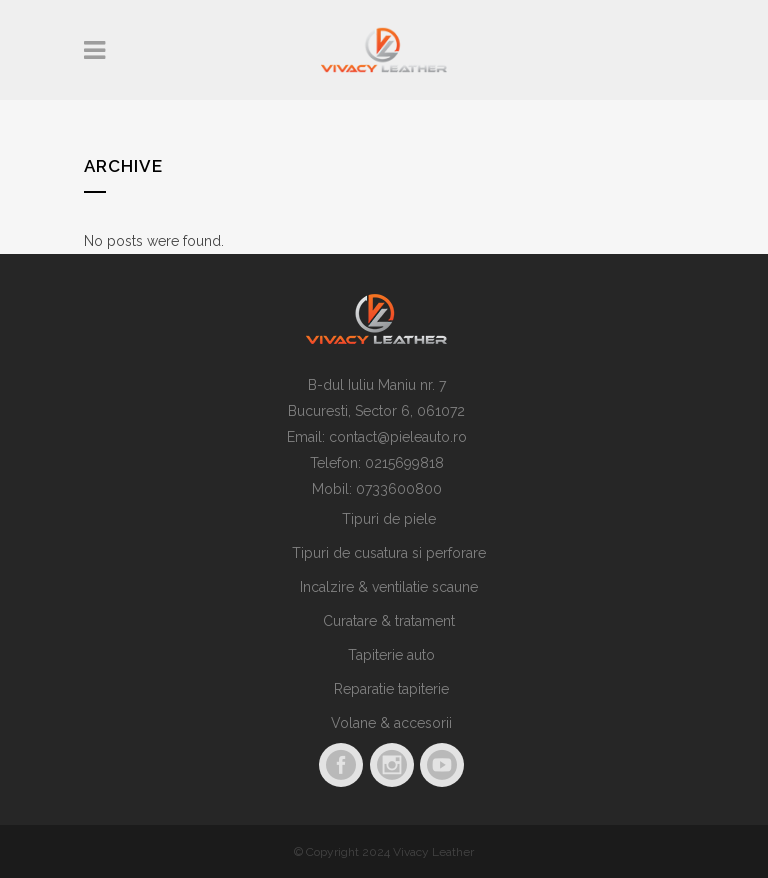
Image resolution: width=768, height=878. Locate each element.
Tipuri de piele (389, 519)
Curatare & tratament (389, 621)
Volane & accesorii (391, 723)
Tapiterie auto (391, 655)
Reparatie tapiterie (391, 689)
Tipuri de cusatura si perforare (389, 553)
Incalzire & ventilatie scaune (389, 587)
